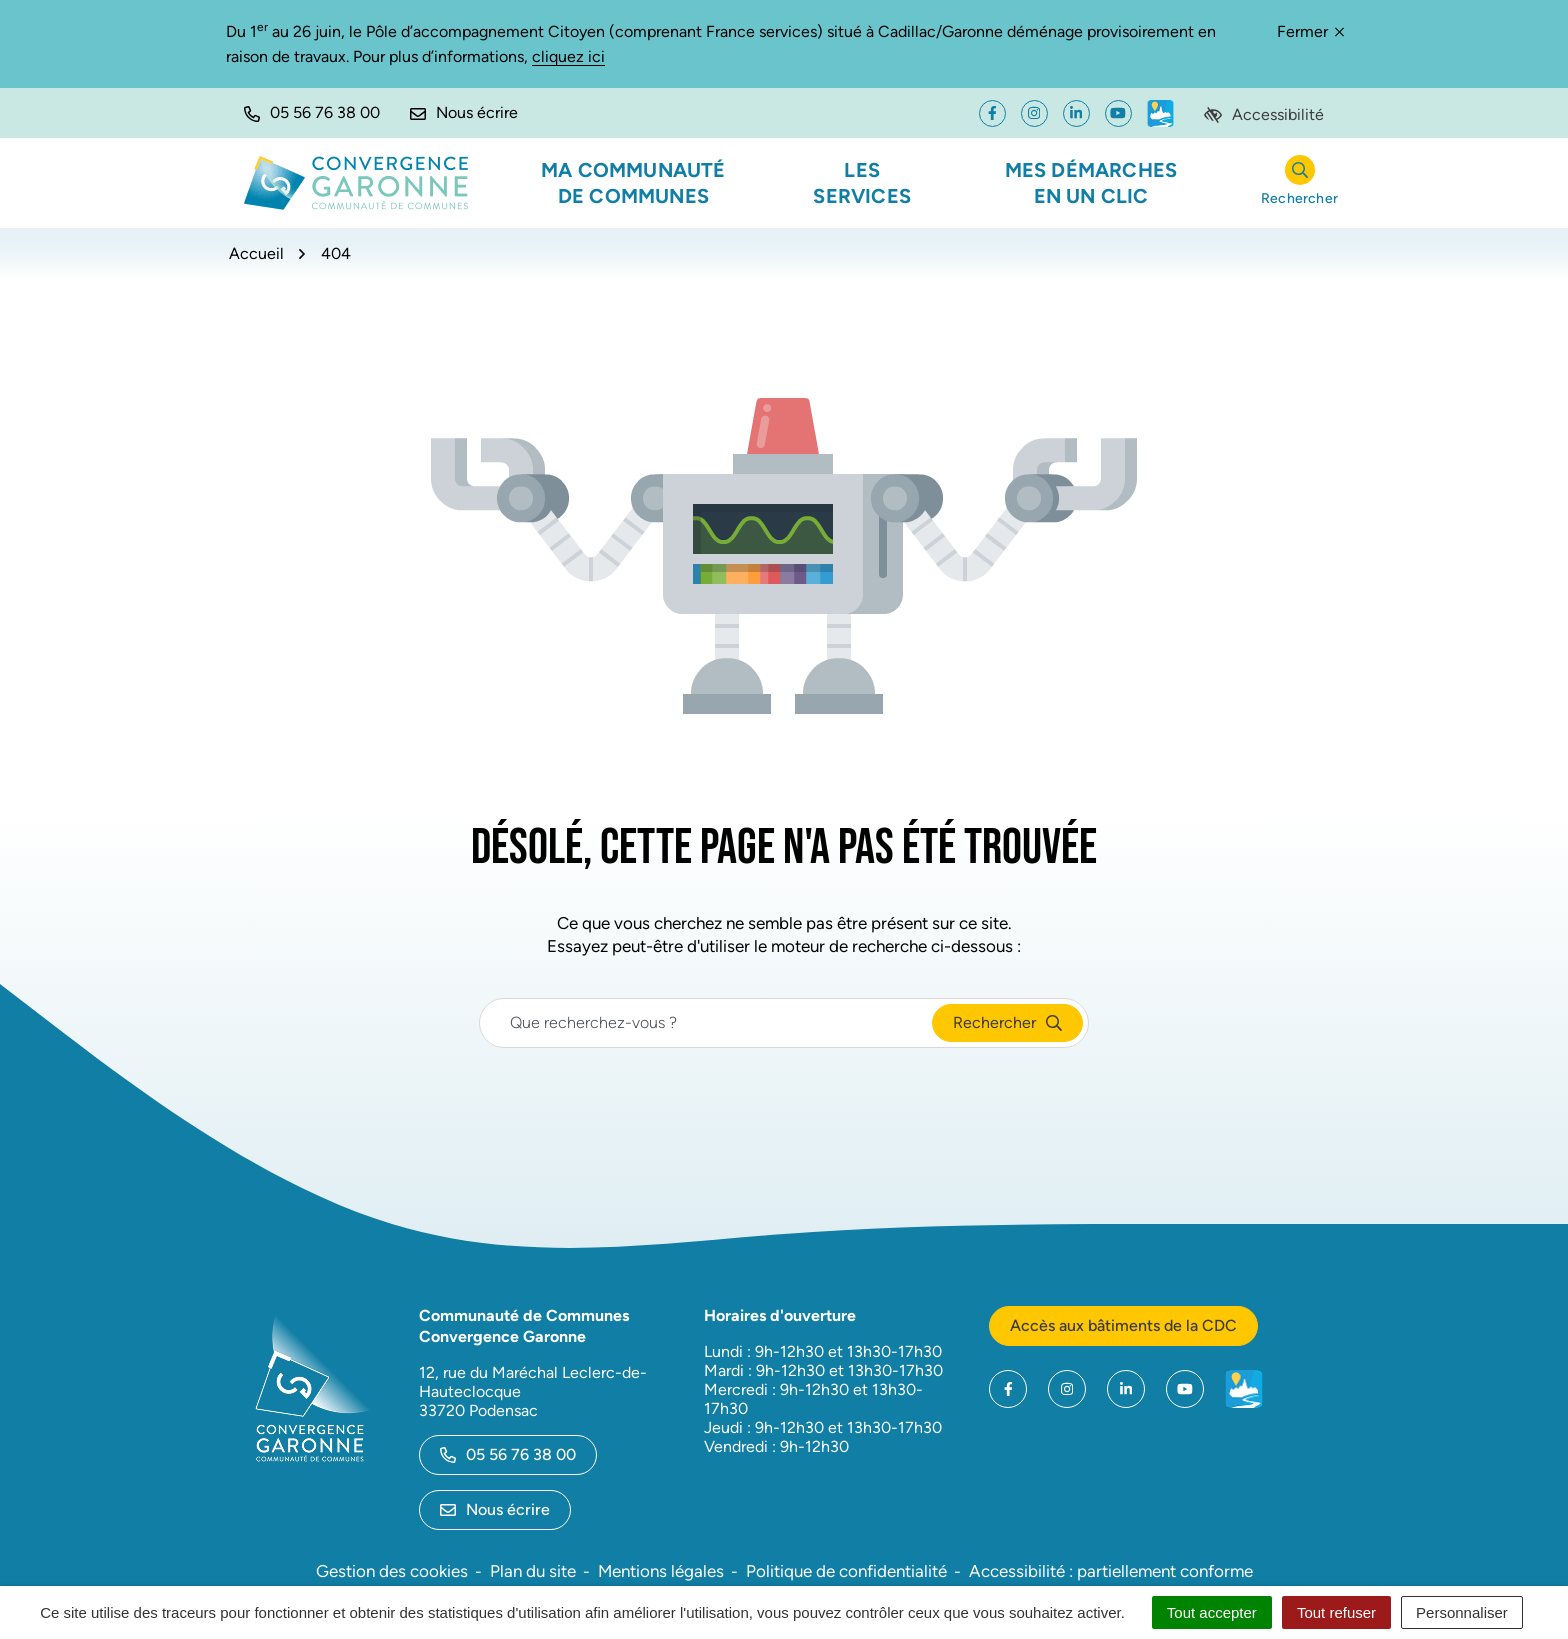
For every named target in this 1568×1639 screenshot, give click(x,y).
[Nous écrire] (464, 113)
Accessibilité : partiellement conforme (1111, 1571)
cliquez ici (568, 56)
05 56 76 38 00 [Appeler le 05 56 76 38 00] (508, 1454)
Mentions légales (661, 1571)
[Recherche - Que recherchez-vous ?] (706, 1023)
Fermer (1310, 31)
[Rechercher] (1299, 183)
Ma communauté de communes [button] (633, 183)
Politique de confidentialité (846, 1571)
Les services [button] (862, 183)
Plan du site (533, 1571)
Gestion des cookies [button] (392, 1571)
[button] (312, 113)
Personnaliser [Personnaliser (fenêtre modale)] (1462, 1612)
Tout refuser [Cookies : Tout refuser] (1336, 1612)
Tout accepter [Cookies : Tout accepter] (1212, 1612)
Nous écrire (495, 1509)
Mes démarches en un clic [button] (1091, 183)
